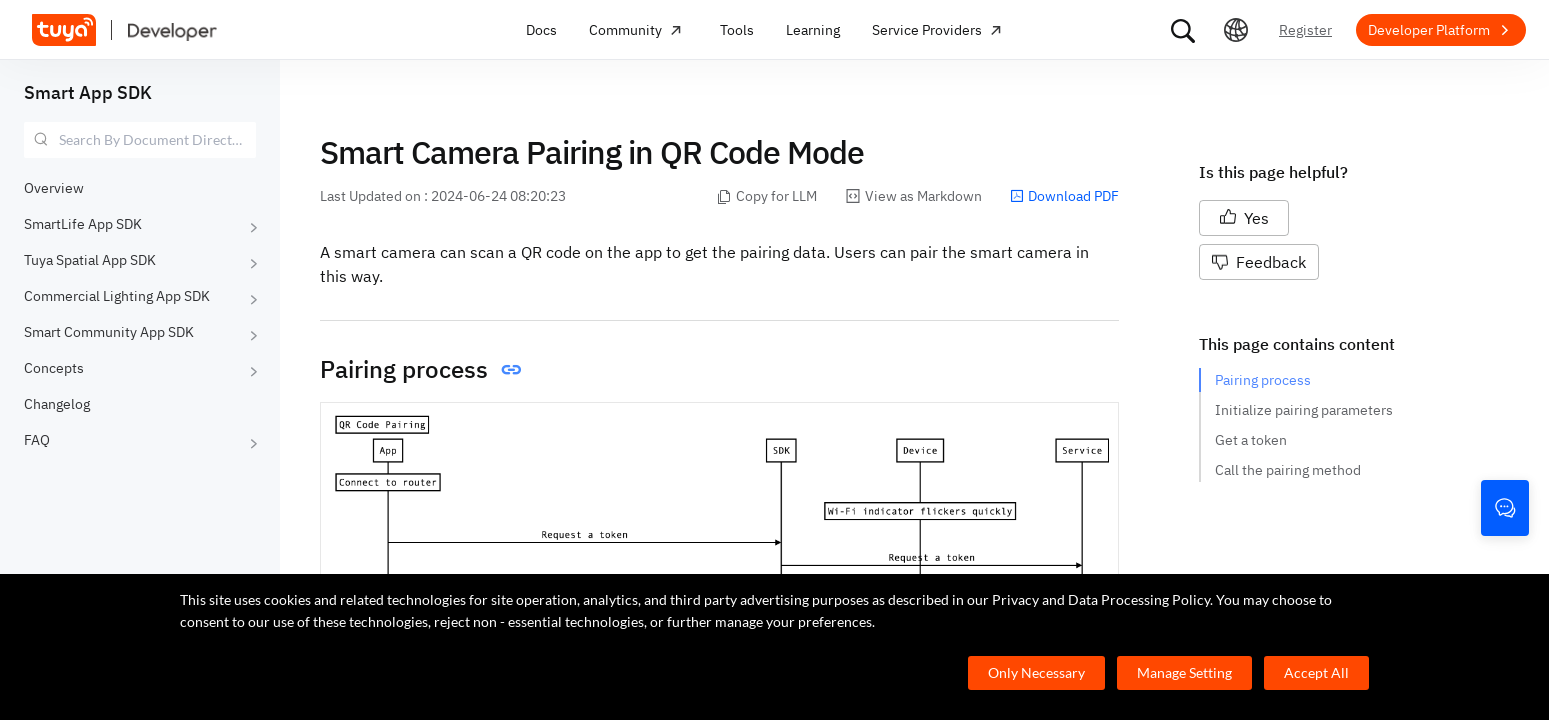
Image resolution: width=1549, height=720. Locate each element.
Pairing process (1263, 380)
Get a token (1251, 440)
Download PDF (1064, 196)
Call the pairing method (1288, 470)
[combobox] (140, 140)
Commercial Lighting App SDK (117, 296)
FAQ (37, 440)
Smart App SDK (88, 92)
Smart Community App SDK (109, 332)
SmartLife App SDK (83, 224)
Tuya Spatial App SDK (90, 260)
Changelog (57, 404)
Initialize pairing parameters (1304, 410)
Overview (54, 188)
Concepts (54, 368)
